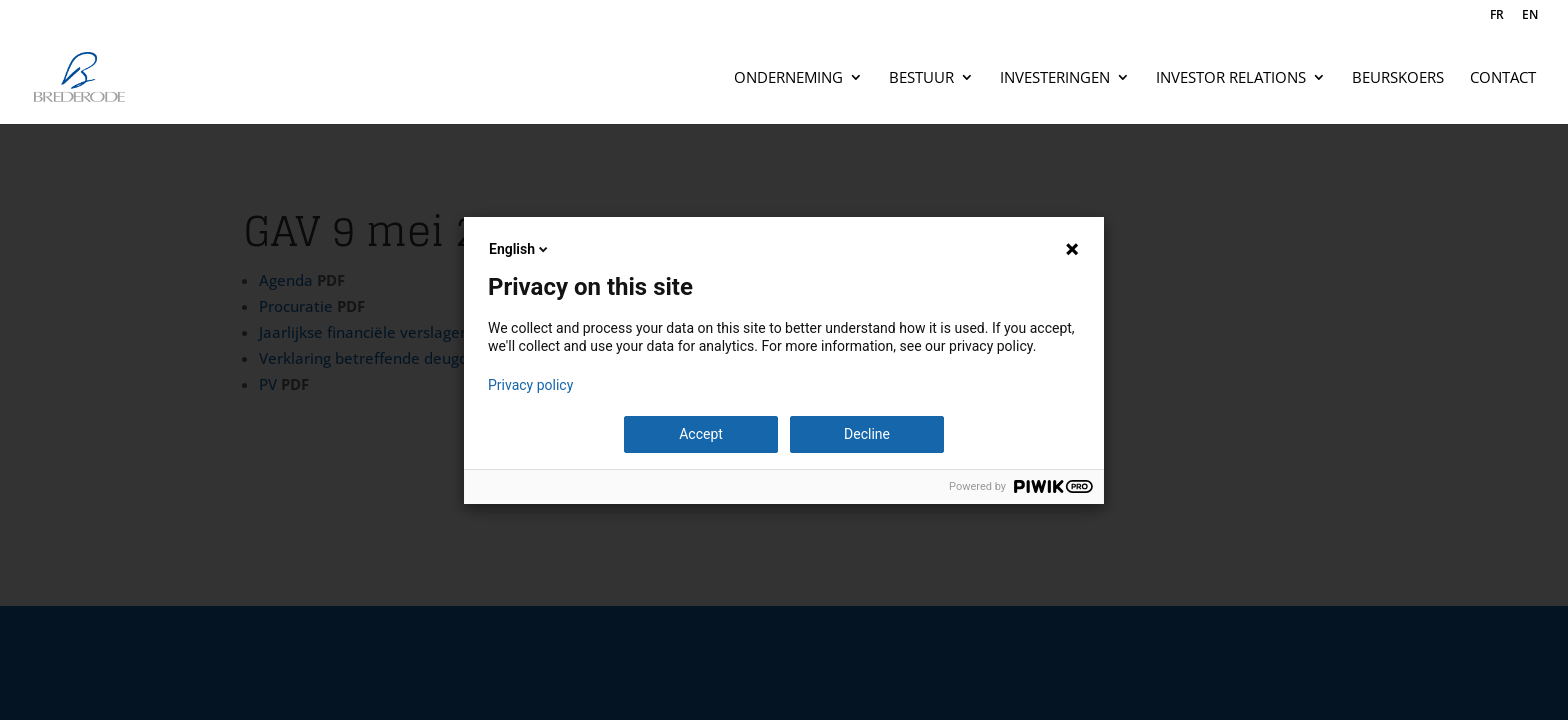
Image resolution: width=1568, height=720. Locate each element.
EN (1530, 16)
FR (1497, 16)
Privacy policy (530, 385)
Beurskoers (1398, 78)
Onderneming (788, 78)
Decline (867, 434)
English (520, 249)
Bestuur (921, 78)
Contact (1503, 78)
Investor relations (1231, 78)
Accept (701, 434)
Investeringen (1055, 78)
